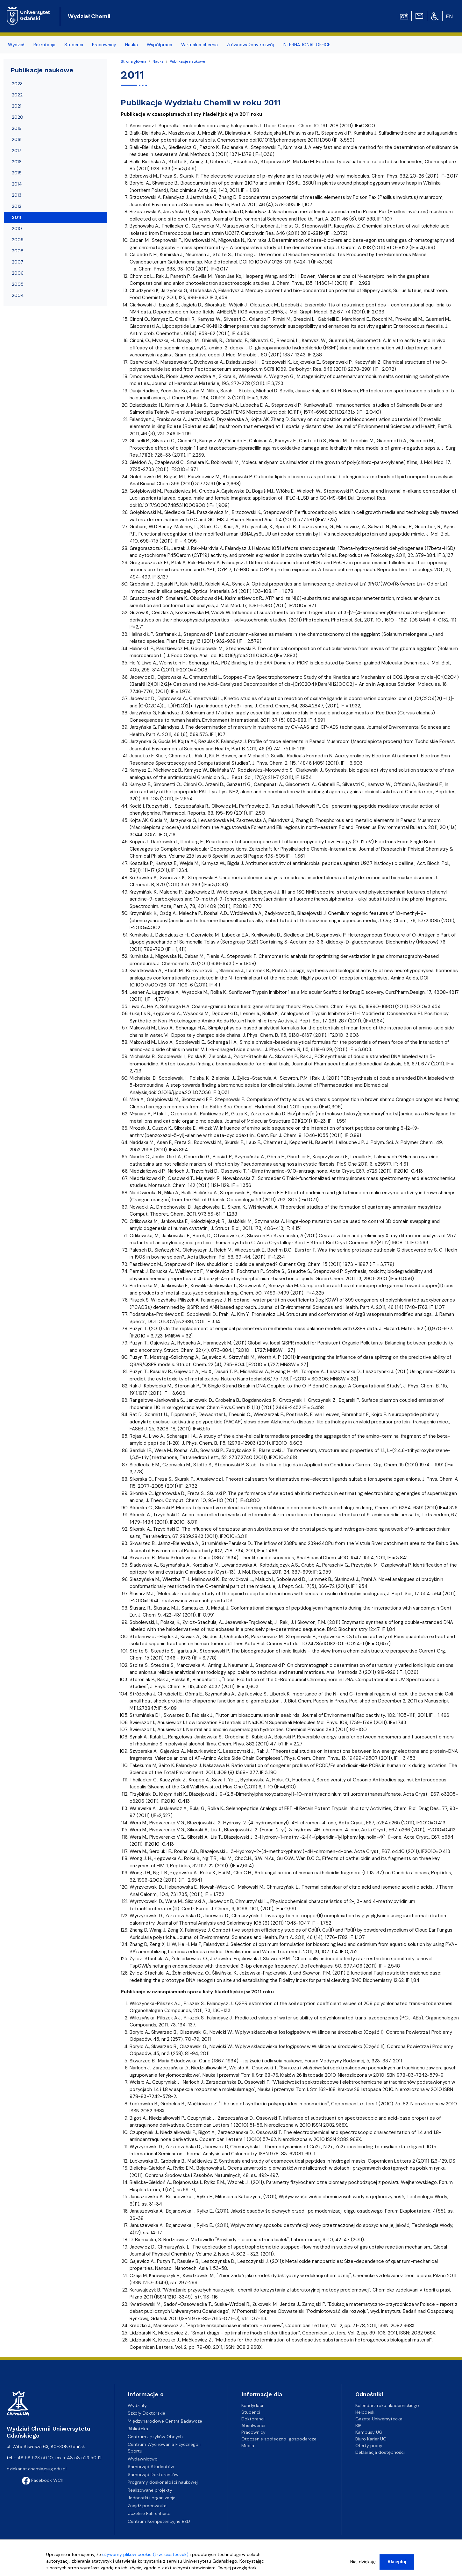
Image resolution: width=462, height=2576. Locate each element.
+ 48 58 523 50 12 (82, 2457)
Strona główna (133, 61)
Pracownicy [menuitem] (104, 44)
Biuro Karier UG (371, 2439)
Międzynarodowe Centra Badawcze (165, 2421)
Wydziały (137, 2405)
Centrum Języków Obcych (155, 2436)
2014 (17, 184)
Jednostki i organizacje (151, 2498)
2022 (17, 95)
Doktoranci (253, 2419)
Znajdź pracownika (147, 2506)
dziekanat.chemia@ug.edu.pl (37, 2469)
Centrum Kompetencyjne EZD (159, 2521)
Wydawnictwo (143, 2459)
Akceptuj (396, 2562)
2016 (17, 162)
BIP (358, 2425)
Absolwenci (253, 2425)
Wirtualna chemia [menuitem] (199, 44)
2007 (17, 262)
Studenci (250, 2412)
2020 (17, 117)
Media (247, 2445)
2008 (18, 251)
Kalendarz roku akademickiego (387, 2405)
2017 (16, 150)
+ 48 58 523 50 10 (33, 2457)
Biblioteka (138, 2429)
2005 (18, 284)
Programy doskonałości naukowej (163, 2482)
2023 (17, 84)
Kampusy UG (368, 2432)
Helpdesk (364, 2412)
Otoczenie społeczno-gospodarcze (278, 2439)
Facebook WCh (42, 2480)
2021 (16, 106)
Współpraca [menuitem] (159, 44)
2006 (18, 273)
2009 (18, 239)
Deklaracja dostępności (380, 2452)
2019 (17, 128)
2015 (17, 173)
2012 (16, 206)
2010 (17, 228)
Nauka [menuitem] (131, 44)
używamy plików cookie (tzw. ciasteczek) (145, 2555)
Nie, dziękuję (363, 2562)
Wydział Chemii (89, 16)
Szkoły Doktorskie (146, 2413)
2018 (17, 139)
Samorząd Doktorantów (153, 2474)
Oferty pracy (368, 2445)
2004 (18, 295)
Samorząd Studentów (151, 2466)
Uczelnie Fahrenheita (149, 2513)
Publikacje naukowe (187, 61)
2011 (16, 217)
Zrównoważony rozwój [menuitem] (250, 44)
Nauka (158, 61)
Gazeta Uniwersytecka (378, 2419)
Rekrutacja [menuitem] (44, 44)
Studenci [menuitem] (73, 44)
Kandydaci (252, 2405)
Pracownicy (253, 2432)
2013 (16, 195)
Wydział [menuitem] (16, 44)
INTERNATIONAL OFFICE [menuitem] (307, 44)
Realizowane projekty (150, 2490)
